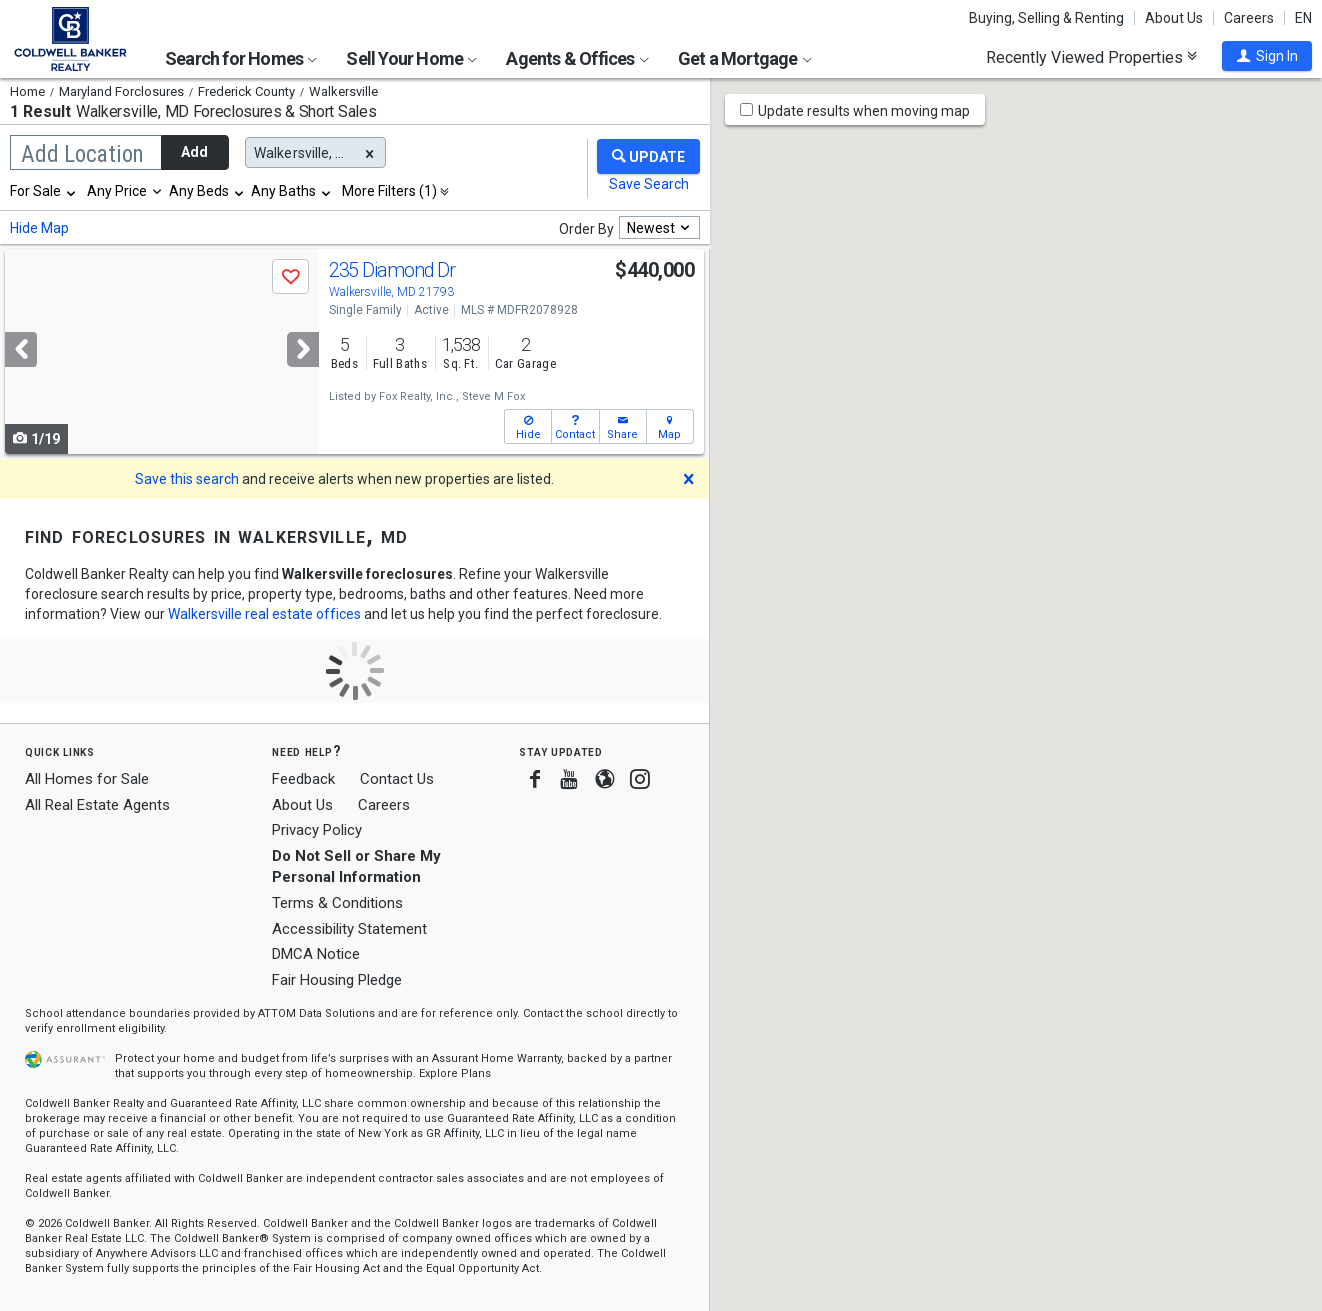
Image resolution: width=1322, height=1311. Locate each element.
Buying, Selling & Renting (1046, 18)
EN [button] (1303, 18)
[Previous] (21, 349)
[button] (1267, 56)
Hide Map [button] (39, 228)
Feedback (303, 779)
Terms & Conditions (337, 903)
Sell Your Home (411, 58)
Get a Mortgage (745, 58)
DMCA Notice (316, 954)
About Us (1174, 18)
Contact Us (397, 779)
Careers (1249, 18)
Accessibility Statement (349, 929)
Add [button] (194, 152)
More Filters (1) (389, 191)
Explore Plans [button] (455, 1073)
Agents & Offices (577, 58)
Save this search (187, 479)
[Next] (303, 349)
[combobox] (44, 191)
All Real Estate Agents (97, 805)
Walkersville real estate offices (264, 614)
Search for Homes (241, 58)
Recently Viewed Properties (1091, 57)
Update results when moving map (864, 111)
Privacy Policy (317, 830)
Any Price (117, 191)
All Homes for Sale (87, 779)
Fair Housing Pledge (337, 980)
